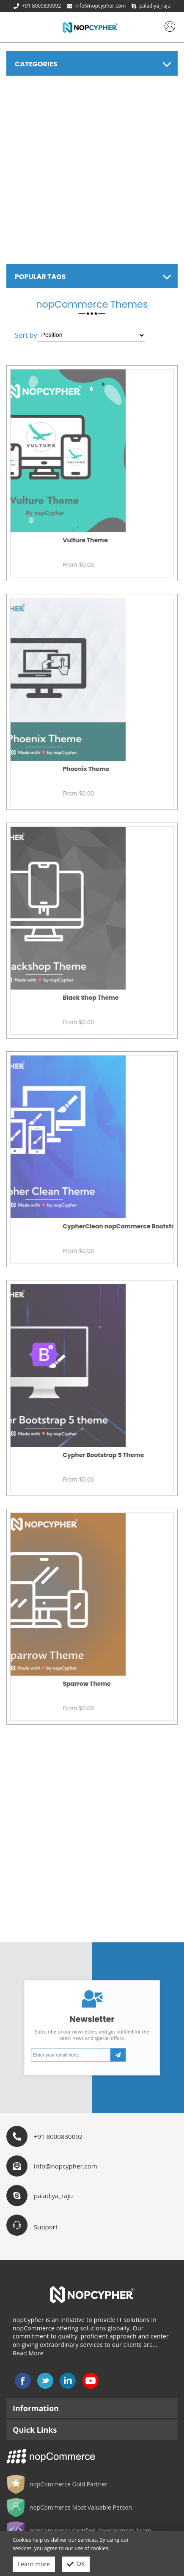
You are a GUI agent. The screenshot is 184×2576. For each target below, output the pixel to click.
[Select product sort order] (91, 335)
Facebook (23, 2381)
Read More (28, 2353)
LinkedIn (68, 2381)
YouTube (90, 2381)
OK (76, 2564)
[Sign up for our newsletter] (81, 2041)
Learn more (34, 2564)
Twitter (45, 2381)
